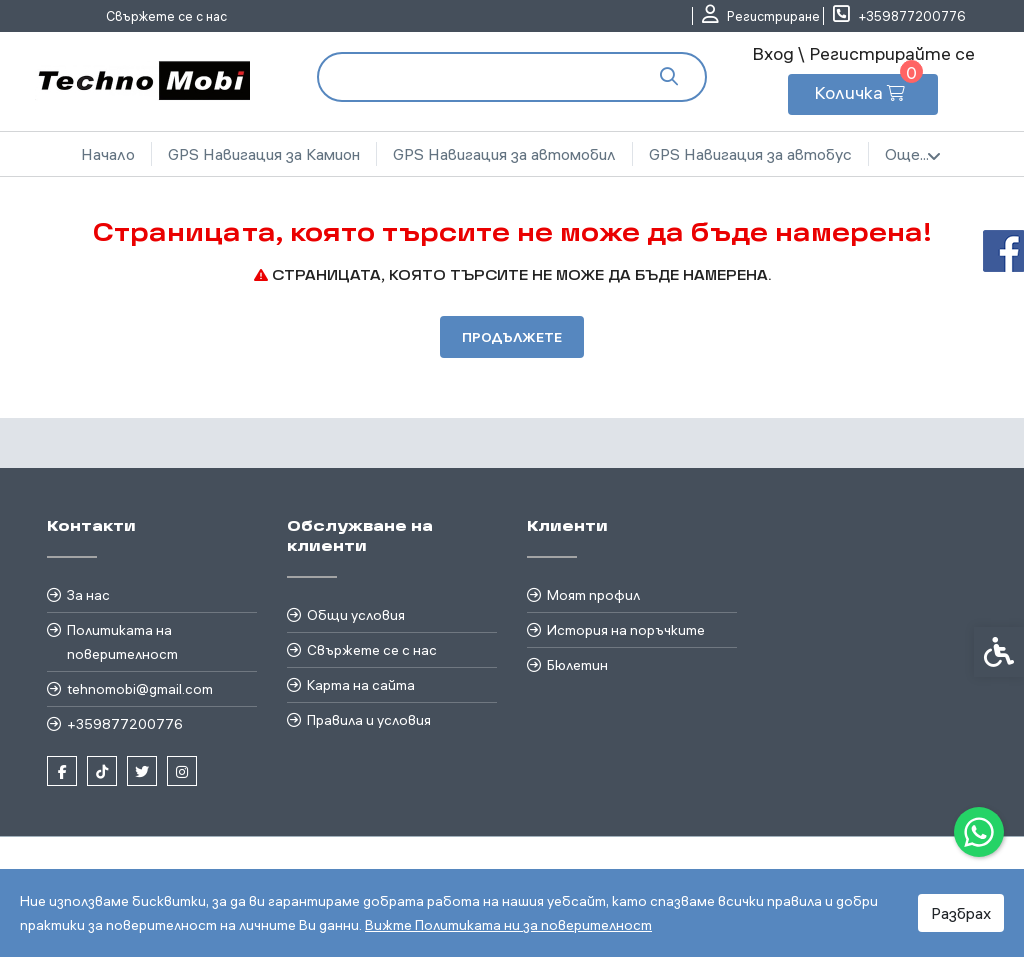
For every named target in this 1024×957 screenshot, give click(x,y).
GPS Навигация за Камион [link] (264, 154)
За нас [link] (88, 595)
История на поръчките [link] (626, 630)
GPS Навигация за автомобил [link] (504, 154)
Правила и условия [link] (369, 720)
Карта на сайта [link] (361, 685)
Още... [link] (913, 155)
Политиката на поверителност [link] (122, 642)
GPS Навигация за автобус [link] (750, 154)
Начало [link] (108, 154)
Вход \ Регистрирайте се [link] (863, 53)
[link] (979, 832)
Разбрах (961, 913)
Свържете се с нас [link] (166, 16)
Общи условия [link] (356, 615)
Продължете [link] (512, 337)
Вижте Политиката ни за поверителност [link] (508, 925)
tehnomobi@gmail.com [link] (140, 689)
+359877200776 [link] (125, 724)
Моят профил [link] (593, 595)
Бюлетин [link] (577, 665)
